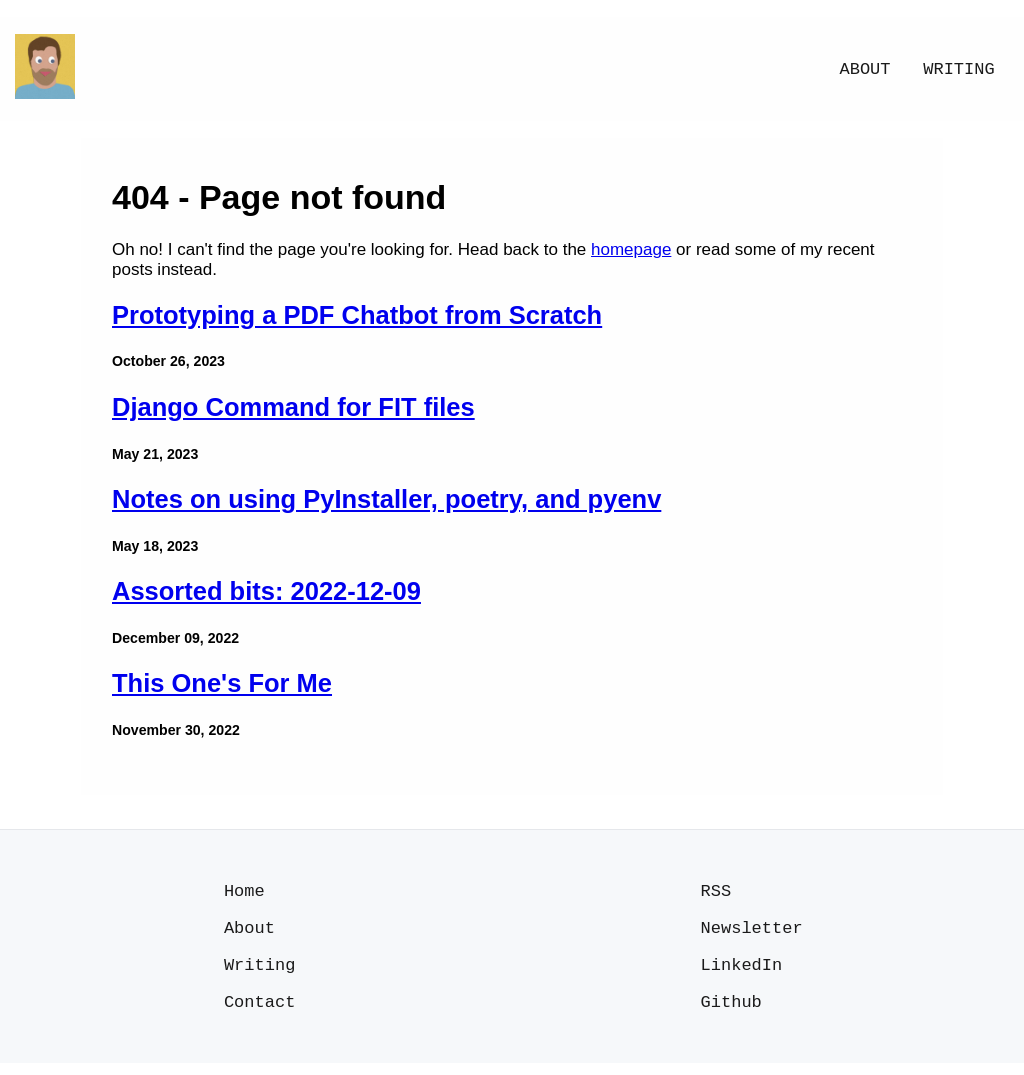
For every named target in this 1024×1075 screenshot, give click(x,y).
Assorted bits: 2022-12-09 (266, 591)
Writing (958, 69)
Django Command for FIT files (293, 407)
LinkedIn (742, 972)
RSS (716, 892)
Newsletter (752, 932)
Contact (259, 1012)
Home (244, 892)
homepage (631, 249)
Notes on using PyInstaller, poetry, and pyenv (386, 499)
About (865, 69)
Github (731, 1012)
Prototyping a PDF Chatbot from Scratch (357, 315)
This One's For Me (222, 683)
